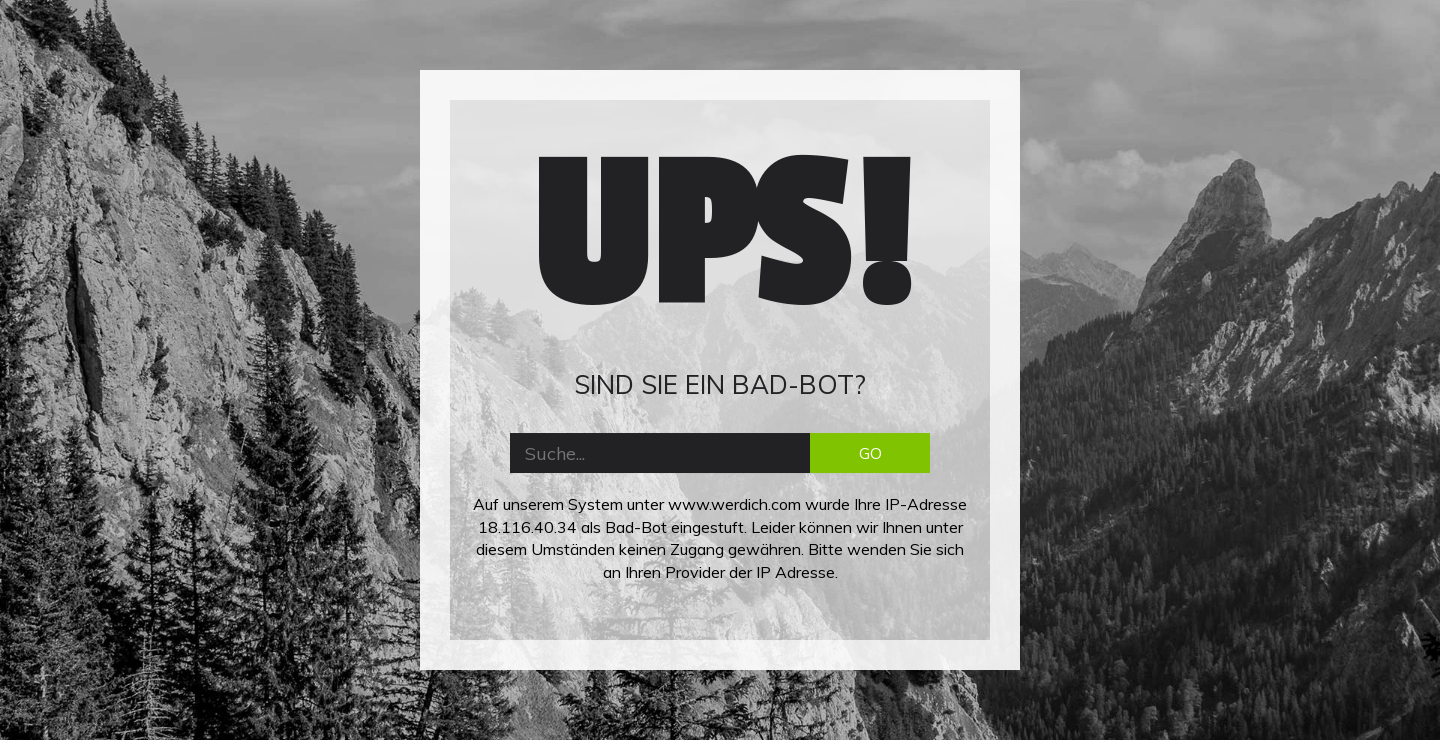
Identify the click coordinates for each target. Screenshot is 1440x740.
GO (870, 453)
